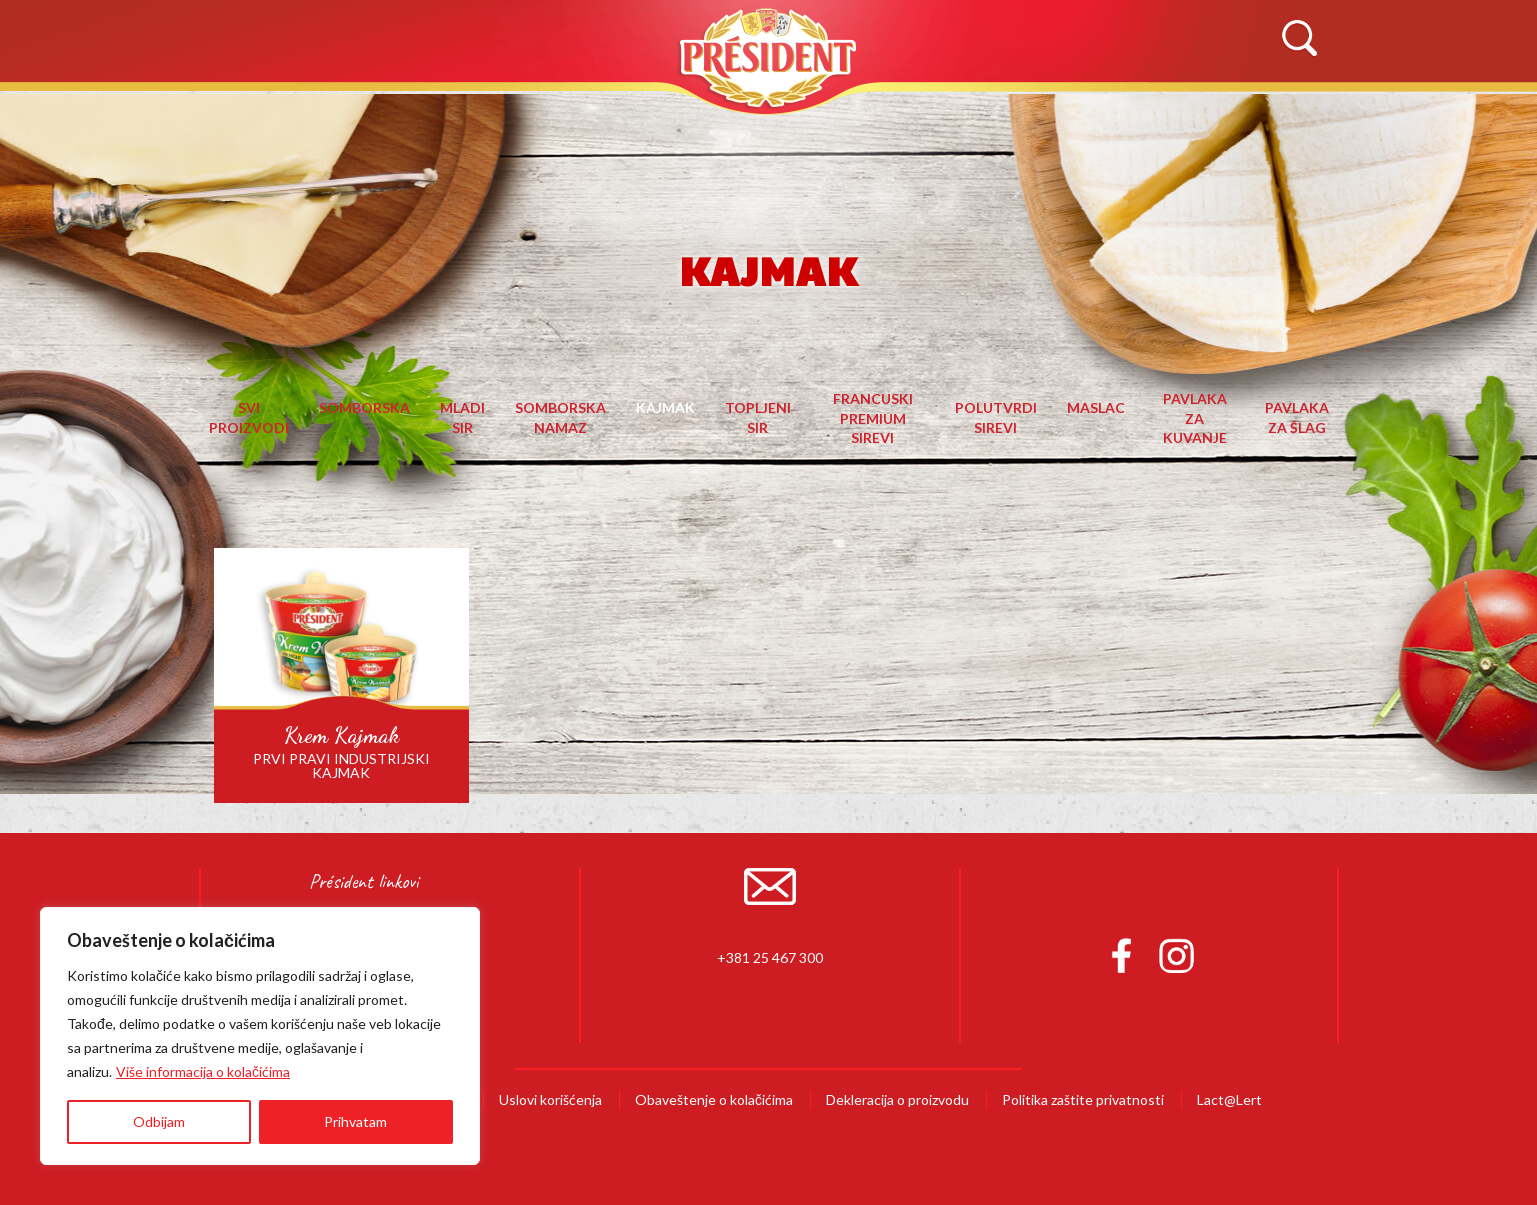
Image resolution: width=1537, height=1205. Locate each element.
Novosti (1047, 116)
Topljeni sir (758, 417)
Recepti (893, 116)
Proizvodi (634, 116)
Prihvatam (355, 1121)
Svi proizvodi (249, 417)
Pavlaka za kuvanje (1195, 418)
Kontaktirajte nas (1248, 116)
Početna (249, 116)
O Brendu (438, 116)
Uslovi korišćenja (550, 1099)
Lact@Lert (1229, 1099)
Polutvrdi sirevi (996, 417)
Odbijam (159, 1121)
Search (1299, 39)
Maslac (1096, 407)
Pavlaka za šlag (1297, 417)
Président (769, 57)
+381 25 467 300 (770, 957)
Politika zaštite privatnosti (1083, 1099)
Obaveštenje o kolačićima (714, 1099)
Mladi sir (462, 417)
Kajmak (665, 407)
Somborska (364, 407)
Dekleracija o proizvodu (897, 1099)
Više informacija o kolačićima (203, 1071)
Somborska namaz (560, 417)
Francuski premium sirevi (873, 418)
